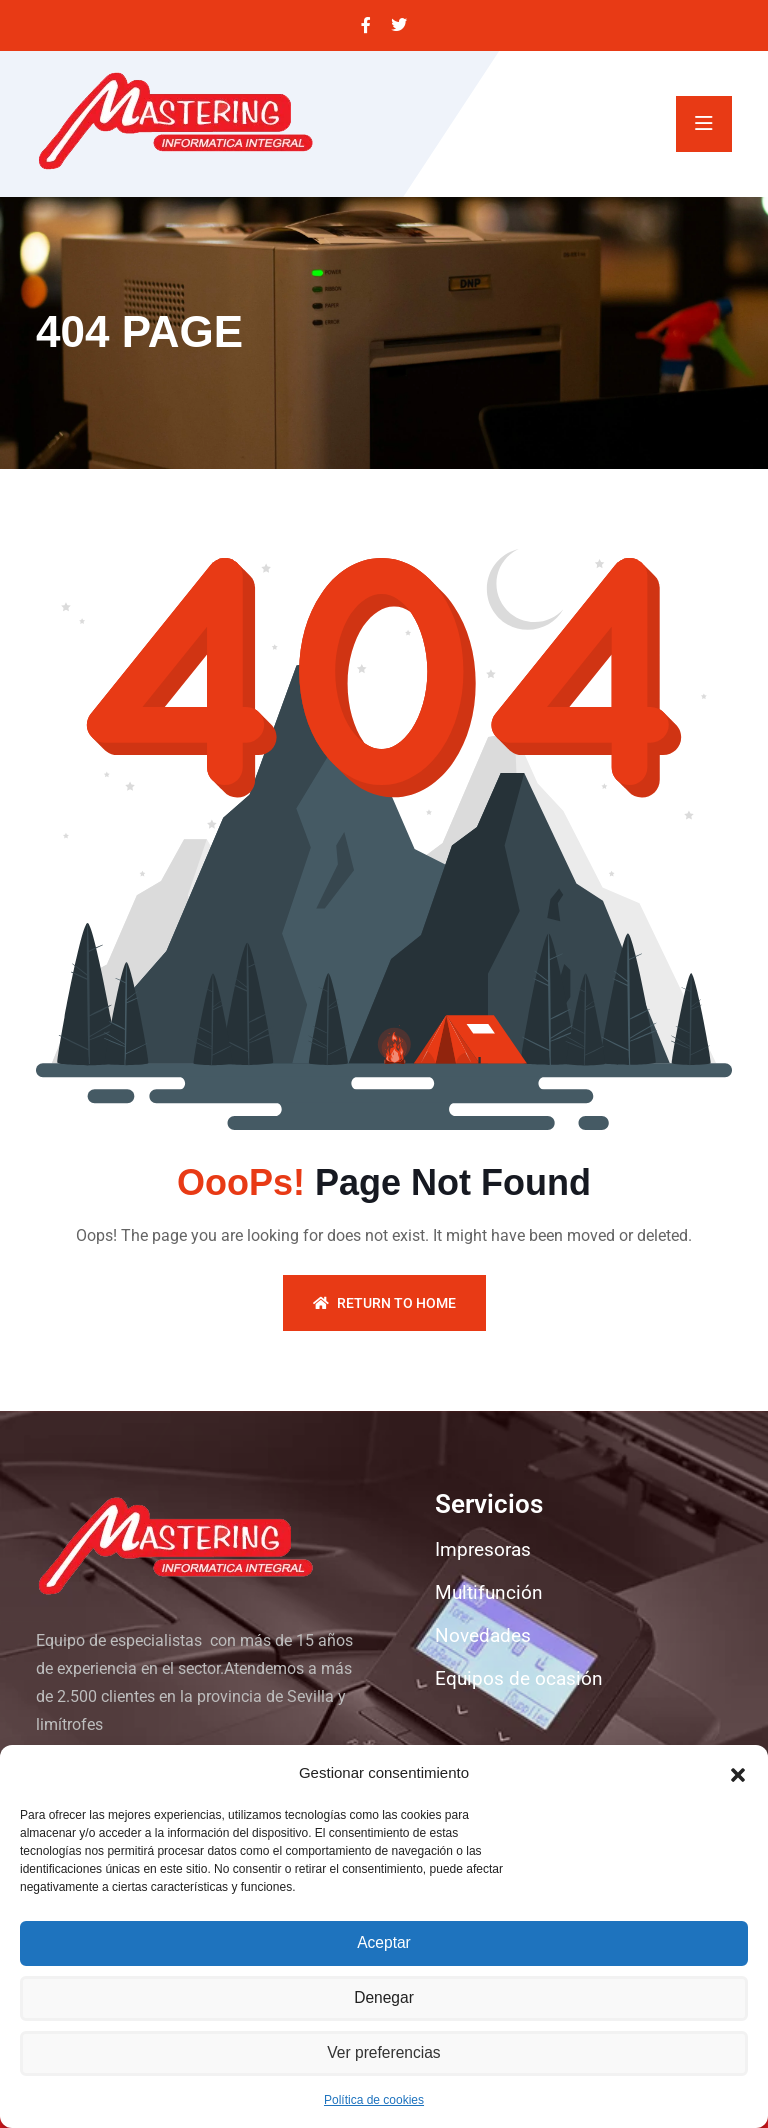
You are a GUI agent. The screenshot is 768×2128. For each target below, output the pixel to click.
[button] (738, 1773)
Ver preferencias (383, 2053)
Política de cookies (374, 2100)
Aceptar (384, 1943)
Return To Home (384, 1303)
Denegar (384, 1998)
